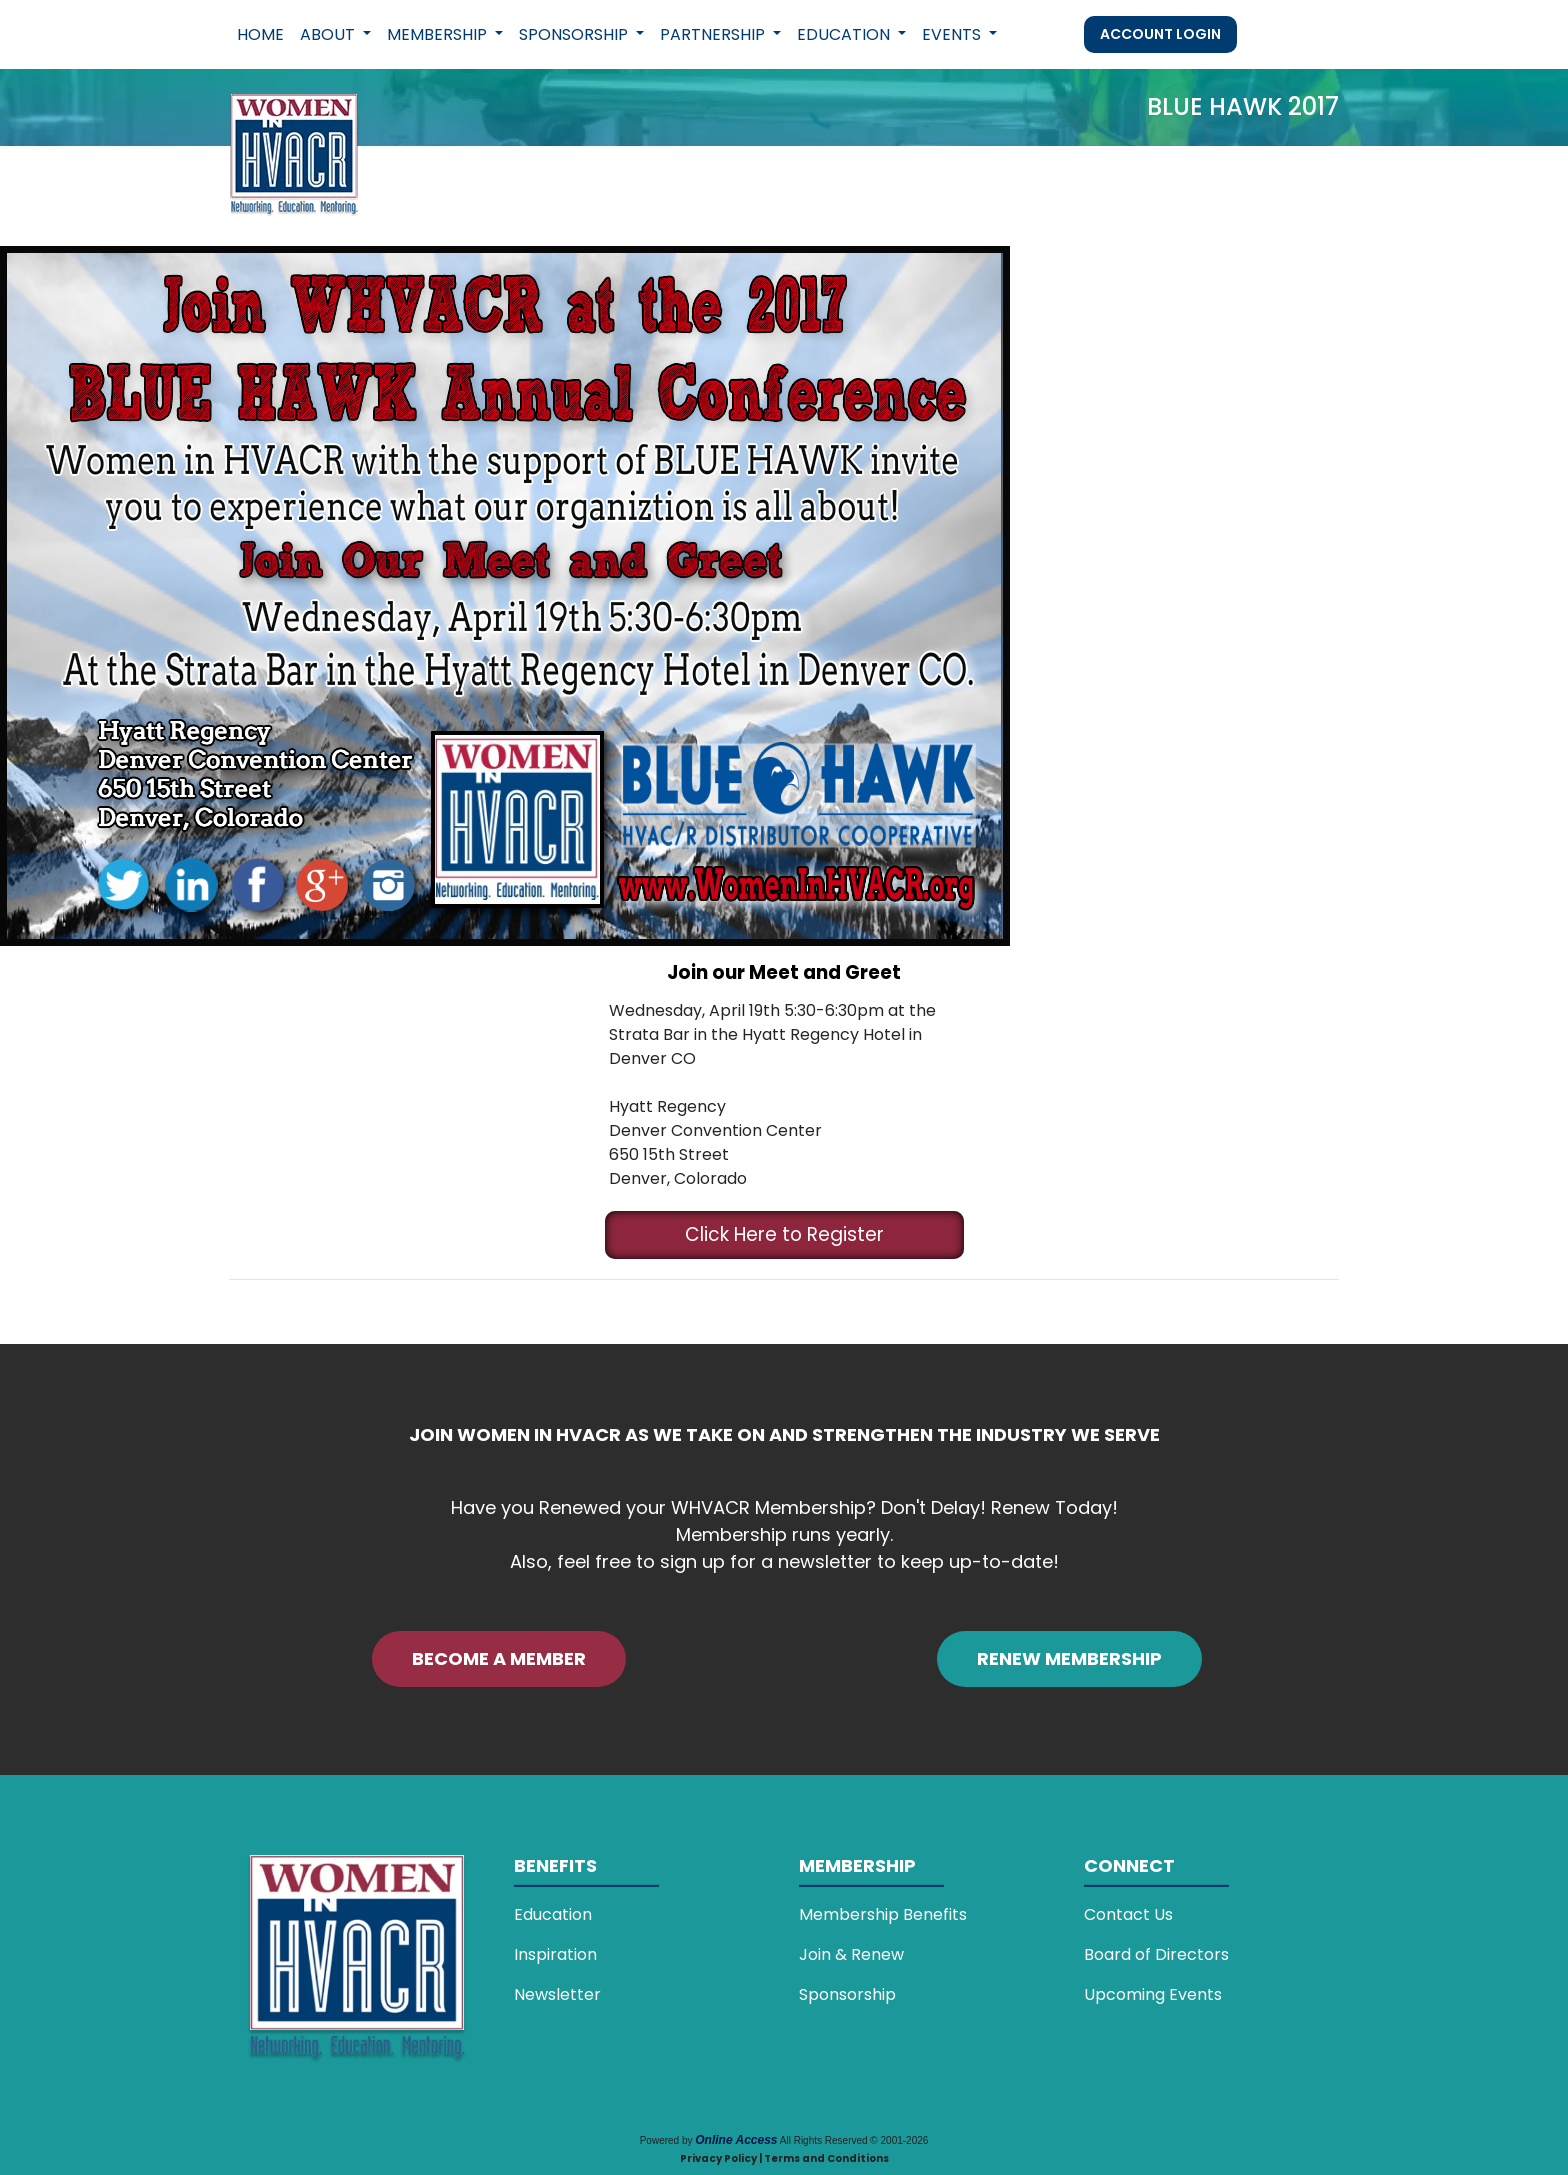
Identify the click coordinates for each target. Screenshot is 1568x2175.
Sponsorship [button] (575, 34)
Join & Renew (851, 1954)
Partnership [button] (714, 34)
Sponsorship (847, 1994)
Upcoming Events (1153, 1994)
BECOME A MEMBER (499, 1658)
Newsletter (557, 1994)
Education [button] (845, 34)
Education (553, 1914)
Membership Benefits (883, 1914)
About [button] (329, 34)
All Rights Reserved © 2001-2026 (854, 2140)
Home (260, 34)
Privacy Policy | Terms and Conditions (784, 2158)
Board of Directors (1156, 1954)
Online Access (736, 2140)
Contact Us (1128, 1914)
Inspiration (555, 1954)
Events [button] (953, 34)
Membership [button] (439, 34)
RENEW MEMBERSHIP (1069, 1658)
